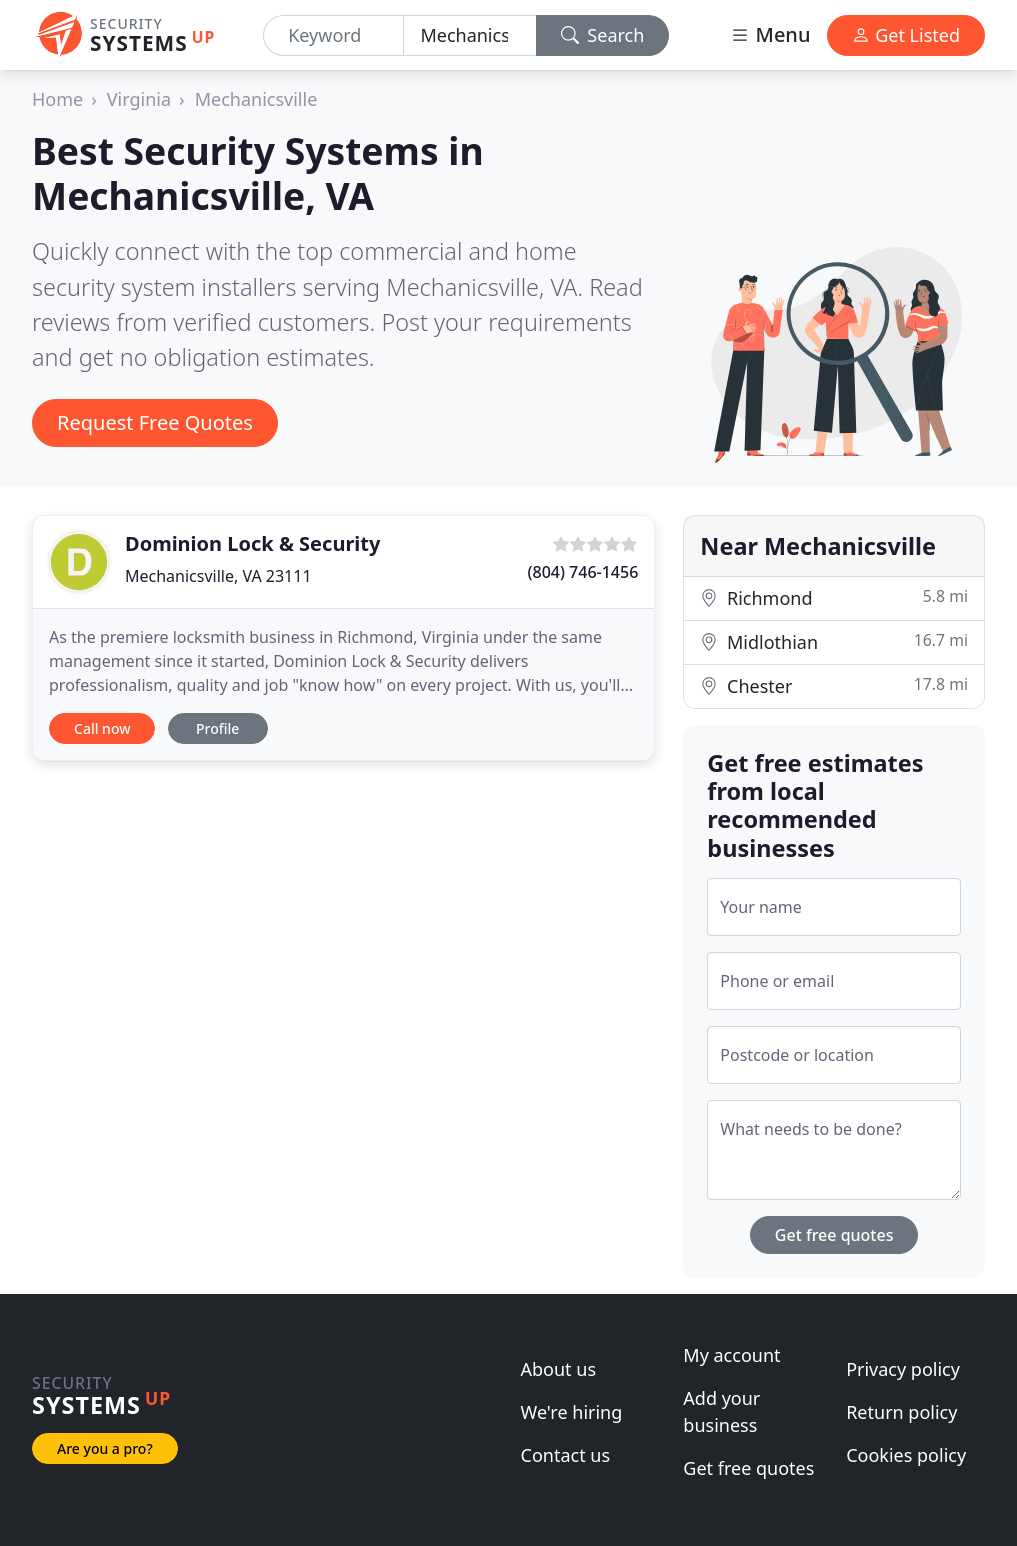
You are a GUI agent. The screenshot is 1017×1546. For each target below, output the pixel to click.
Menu (770, 34)
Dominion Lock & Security (252, 543)
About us (559, 1369)
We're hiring (572, 1412)
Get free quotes (834, 1235)
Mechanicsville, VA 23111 (218, 576)
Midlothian (834, 641)
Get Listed (906, 35)
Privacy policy (903, 1369)
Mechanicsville (256, 99)
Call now (102, 728)
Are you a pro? (105, 1448)
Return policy (901, 1412)
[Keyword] (333, 35)
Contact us (566, 1455)
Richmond (834, 597)
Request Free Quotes (155, 422)
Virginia (139, 99)
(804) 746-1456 (583, 572)
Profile (217, 728)
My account (731, 1355)
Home (57, 99)
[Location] (469, 35)
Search (603, 35)
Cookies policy (906, 1455)
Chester (834, 685)
